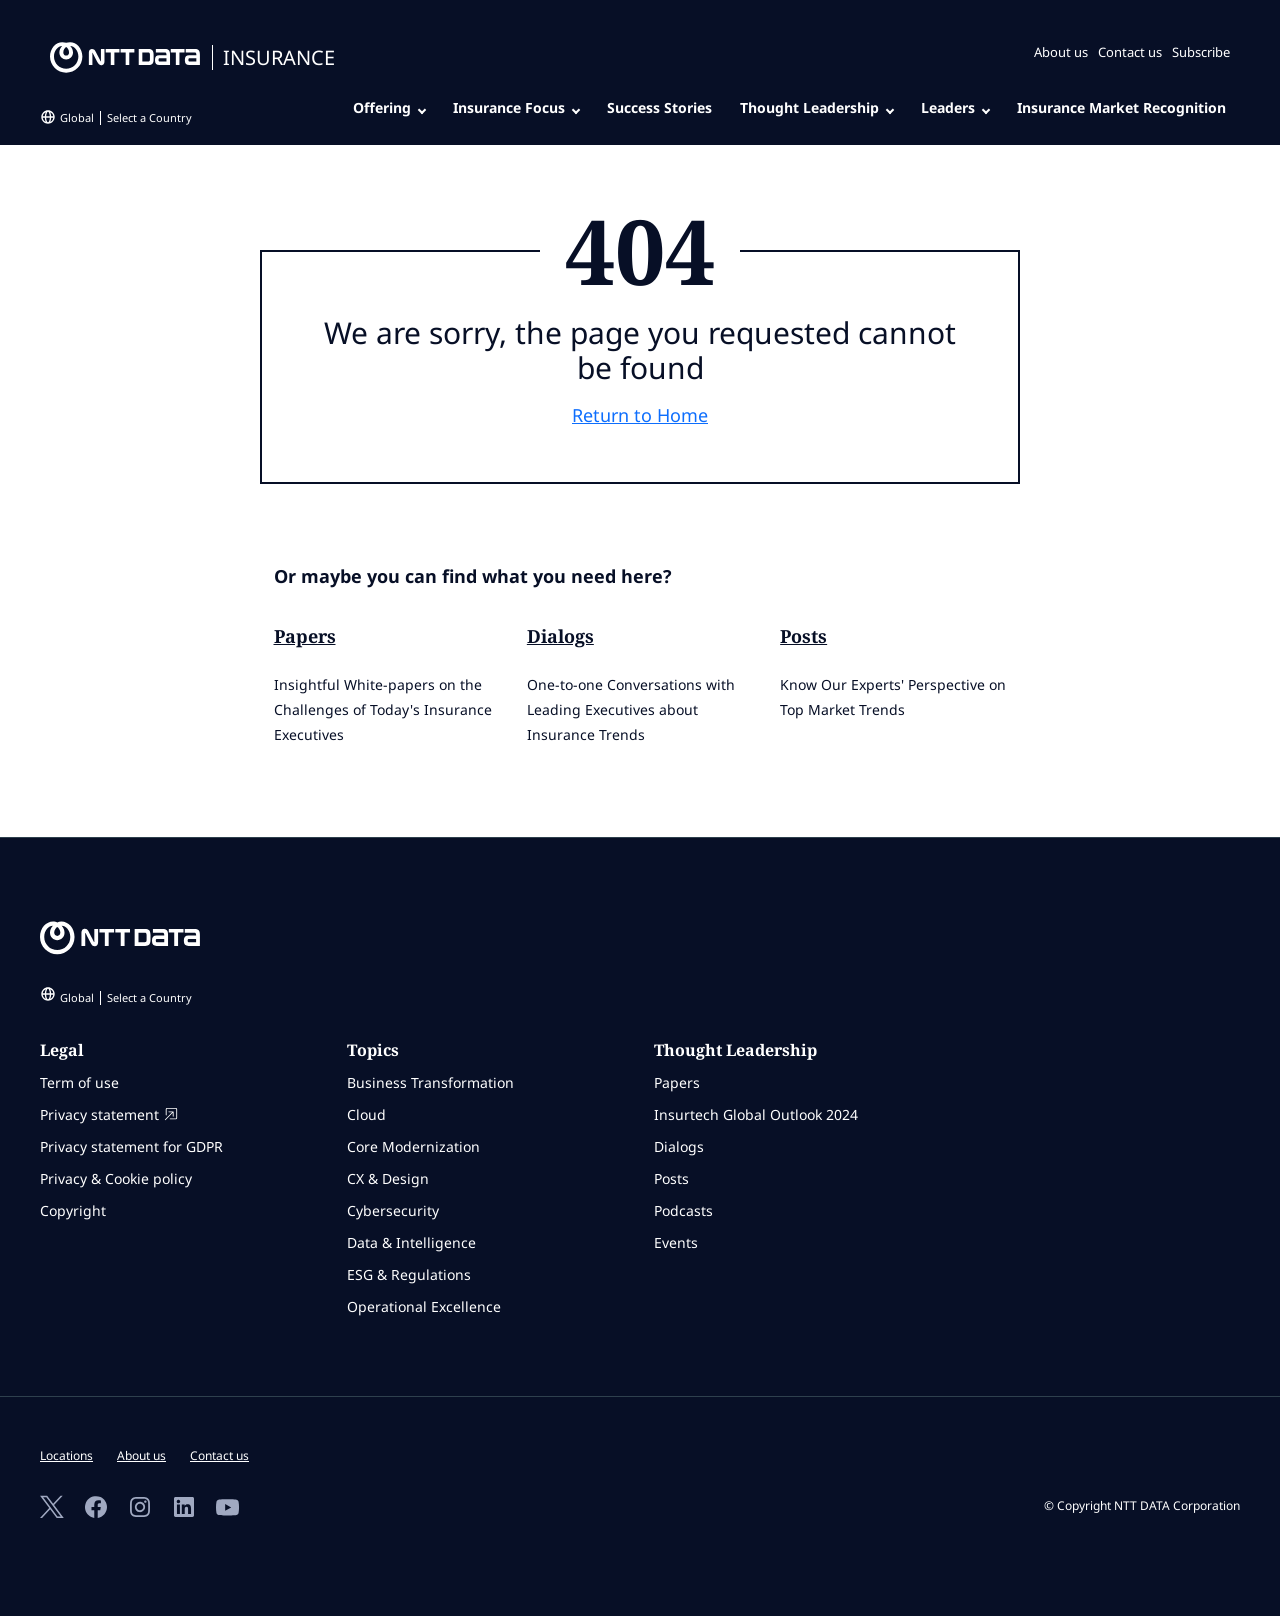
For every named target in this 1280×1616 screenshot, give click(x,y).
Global (126, 117)
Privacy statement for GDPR (131, 1146)
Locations (66, 1455)
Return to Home (640, 415)
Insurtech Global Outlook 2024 (756, 1114)
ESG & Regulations (409, 1274)
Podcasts (683, 1210)
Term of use (79, 1082)
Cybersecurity (393, 1210)
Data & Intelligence (411, 1242)
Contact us (1130, 52)
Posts (803, 636)
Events (676, 1242)
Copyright (73, 1210)
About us (1061, 52)
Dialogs (560, 636)
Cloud (366, 1114)
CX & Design (388, 1178)
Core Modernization (413, 1146)
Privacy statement (109, 1114)
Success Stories (659, 107)
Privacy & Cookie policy (116, 1178)
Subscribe (1201, 52)
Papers (305, 636)
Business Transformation (430, 1082)
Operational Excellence (424, 1306)
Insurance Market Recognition (1121, 107)
